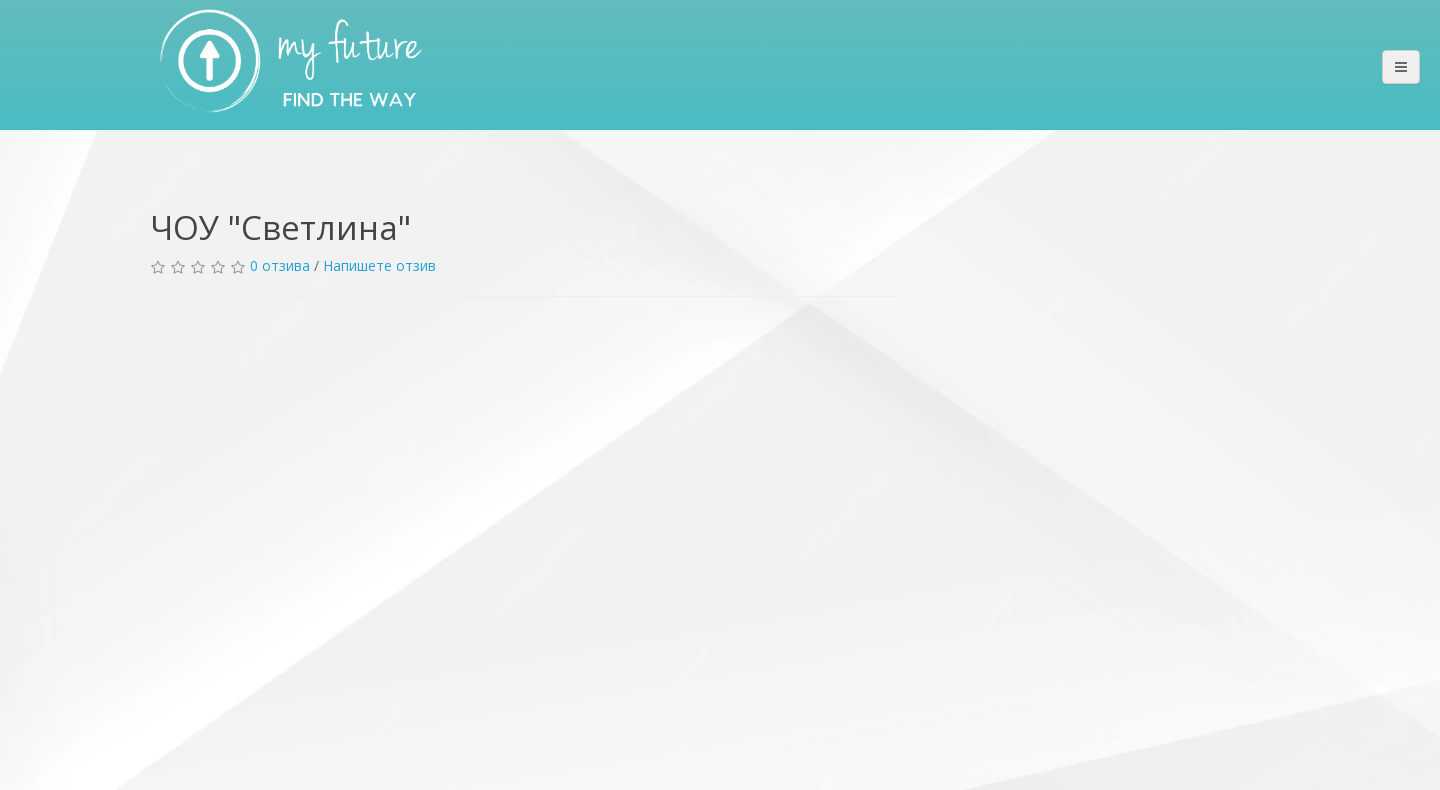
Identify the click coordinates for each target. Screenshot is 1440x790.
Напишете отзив (379, 265)
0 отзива (280, 265)
